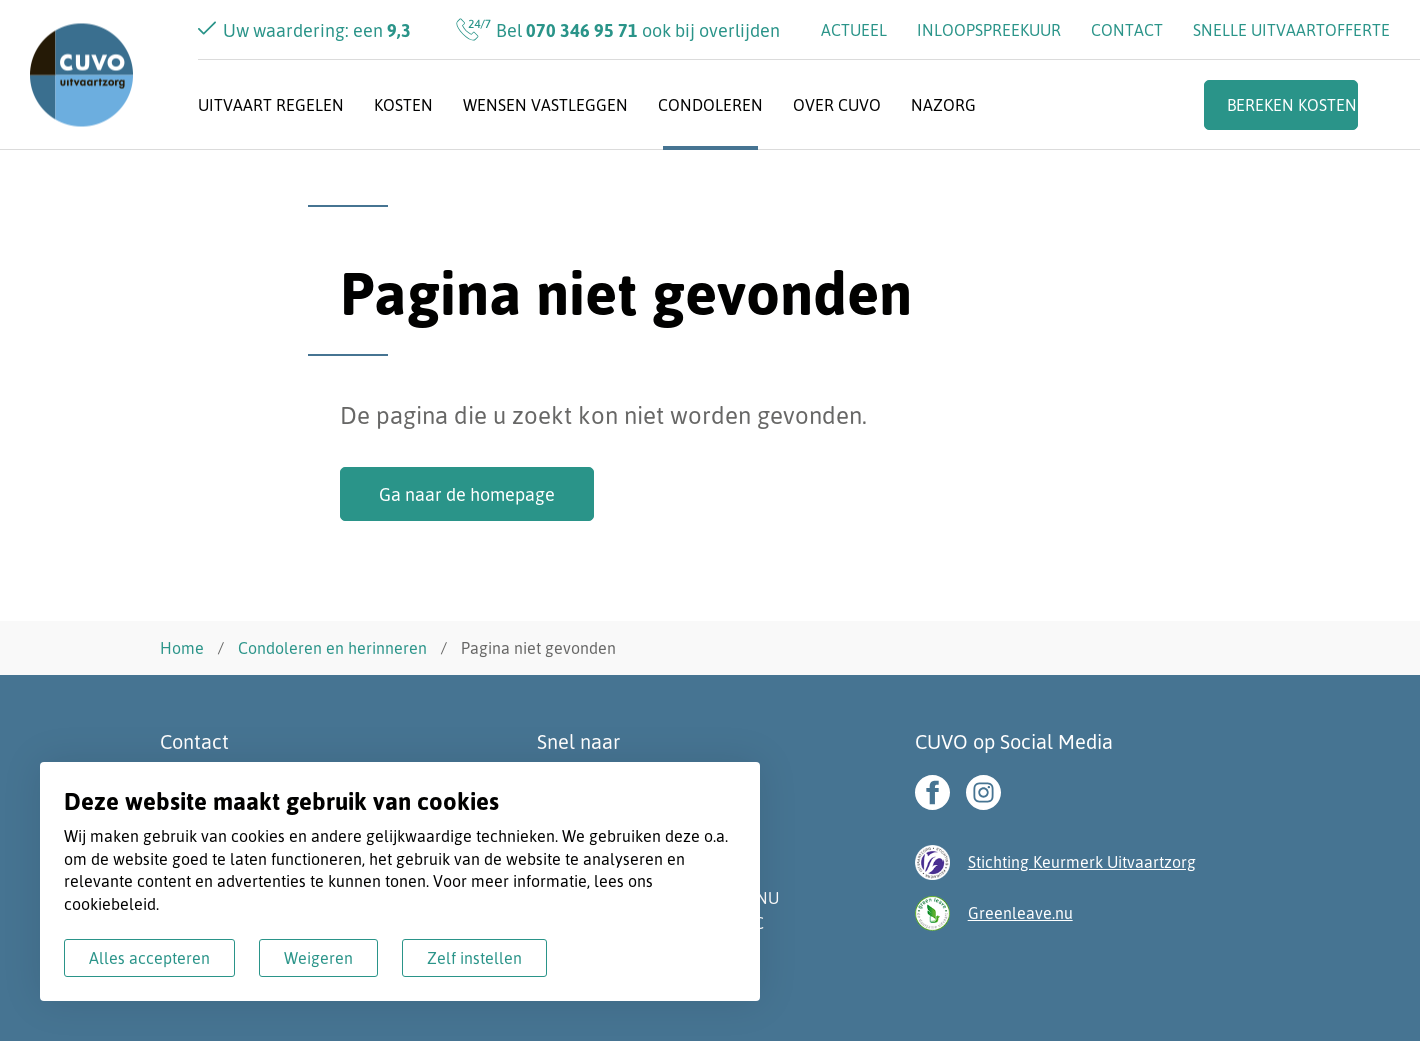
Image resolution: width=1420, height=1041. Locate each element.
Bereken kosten (1292, 105)
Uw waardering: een (317, 30)
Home (182, 648)
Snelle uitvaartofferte (1291, 30)
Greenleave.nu (1020, 913)
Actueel (854, 30)
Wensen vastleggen (545, 105)
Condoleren (710, 105)
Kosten (403, 105)
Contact (1127, 30)
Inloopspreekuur (989, 30)
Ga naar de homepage (467, 494)
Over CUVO (837, 105)
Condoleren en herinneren (332, 648)
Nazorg (943, 105)
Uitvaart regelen (271, 105)
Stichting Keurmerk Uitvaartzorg (1082, 862)
